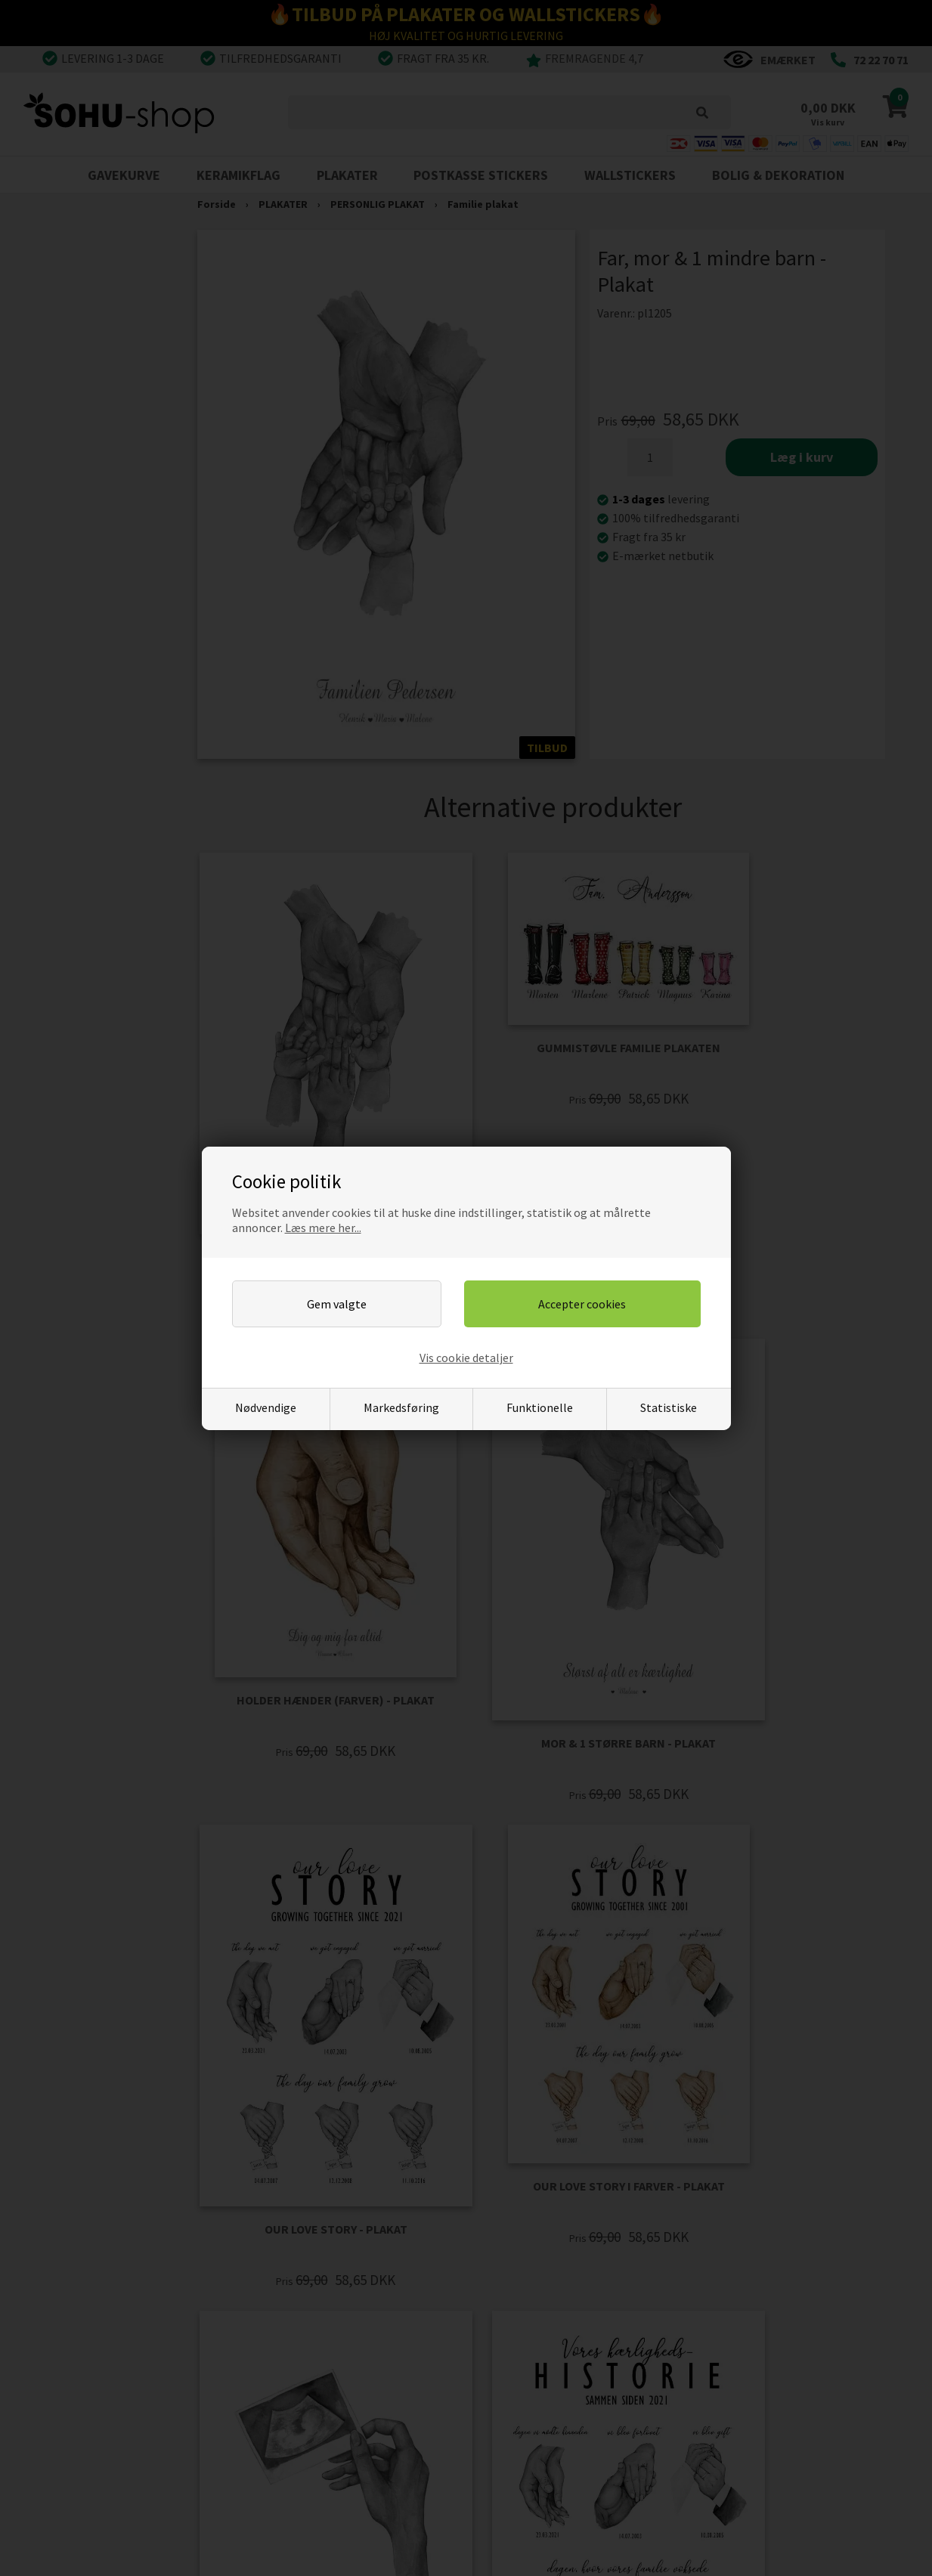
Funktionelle (539, 1407)
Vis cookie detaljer (466, 1357)
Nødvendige (265, 1407)
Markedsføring (401, 1407)
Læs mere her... (323, 1227)
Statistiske (668, 1407)
